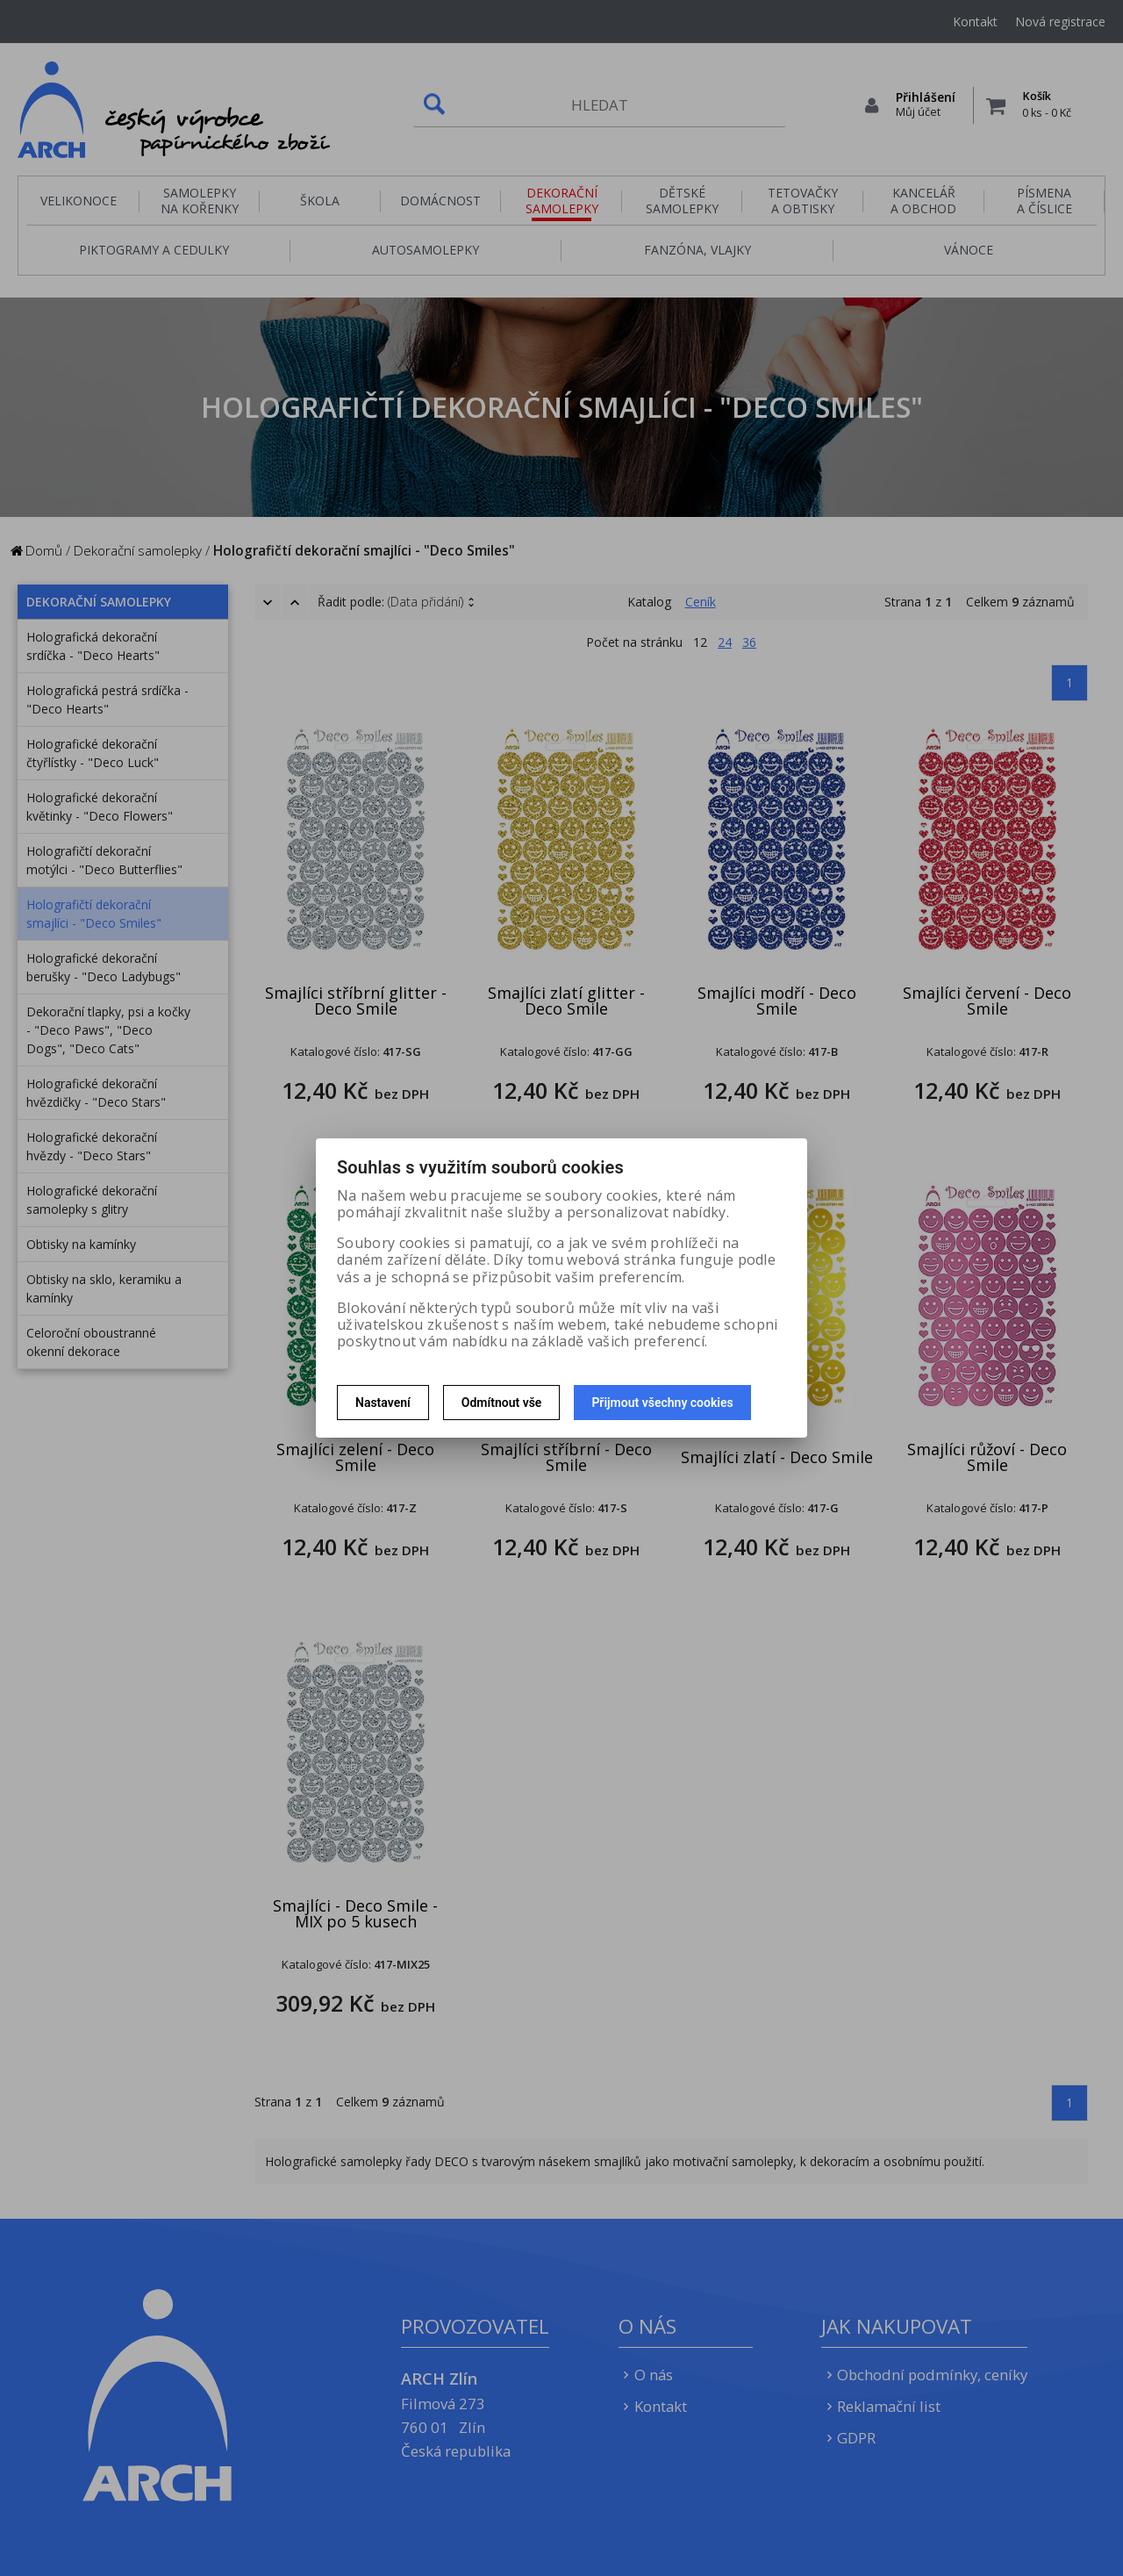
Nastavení (383, 1403)
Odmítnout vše (501, 1403)
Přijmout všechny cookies (662, 1403)
